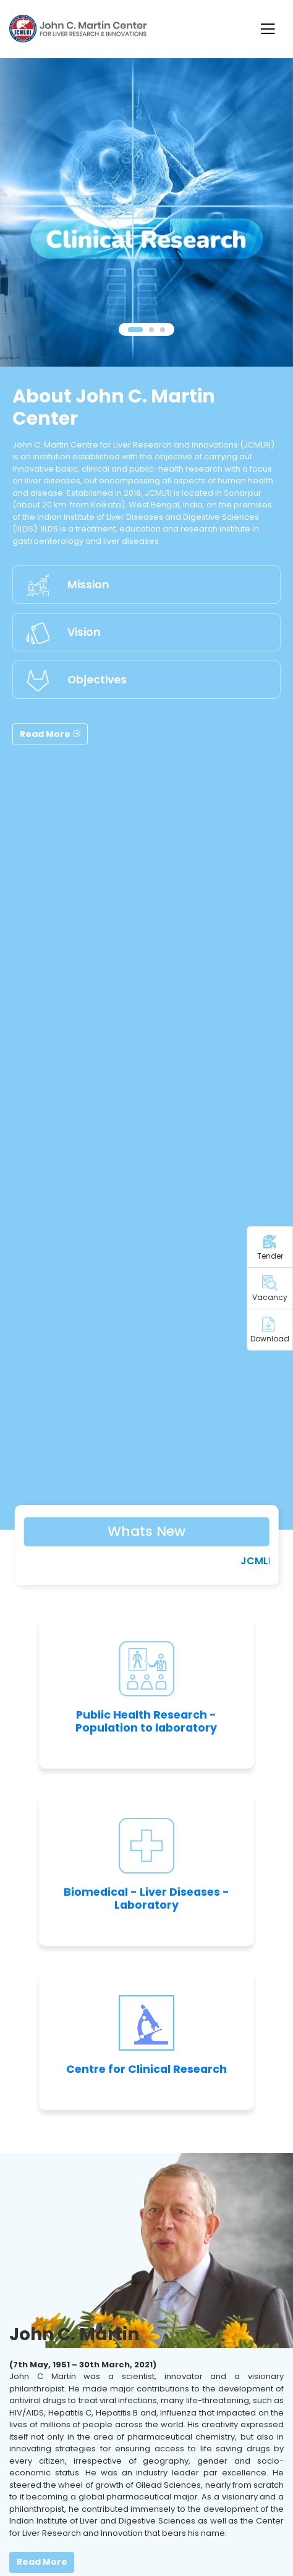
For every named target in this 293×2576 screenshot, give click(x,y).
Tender (270, 1247)
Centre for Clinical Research (146, 2069)
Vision (84, 632)
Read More (50, 734)
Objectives (97, 679)
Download (269, 1330)
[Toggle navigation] (267, 29)
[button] (135, 329)
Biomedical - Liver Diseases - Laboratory (146, 1898)
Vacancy (269, 1289)
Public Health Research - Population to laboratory (146, 1721)
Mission (88, 584)
